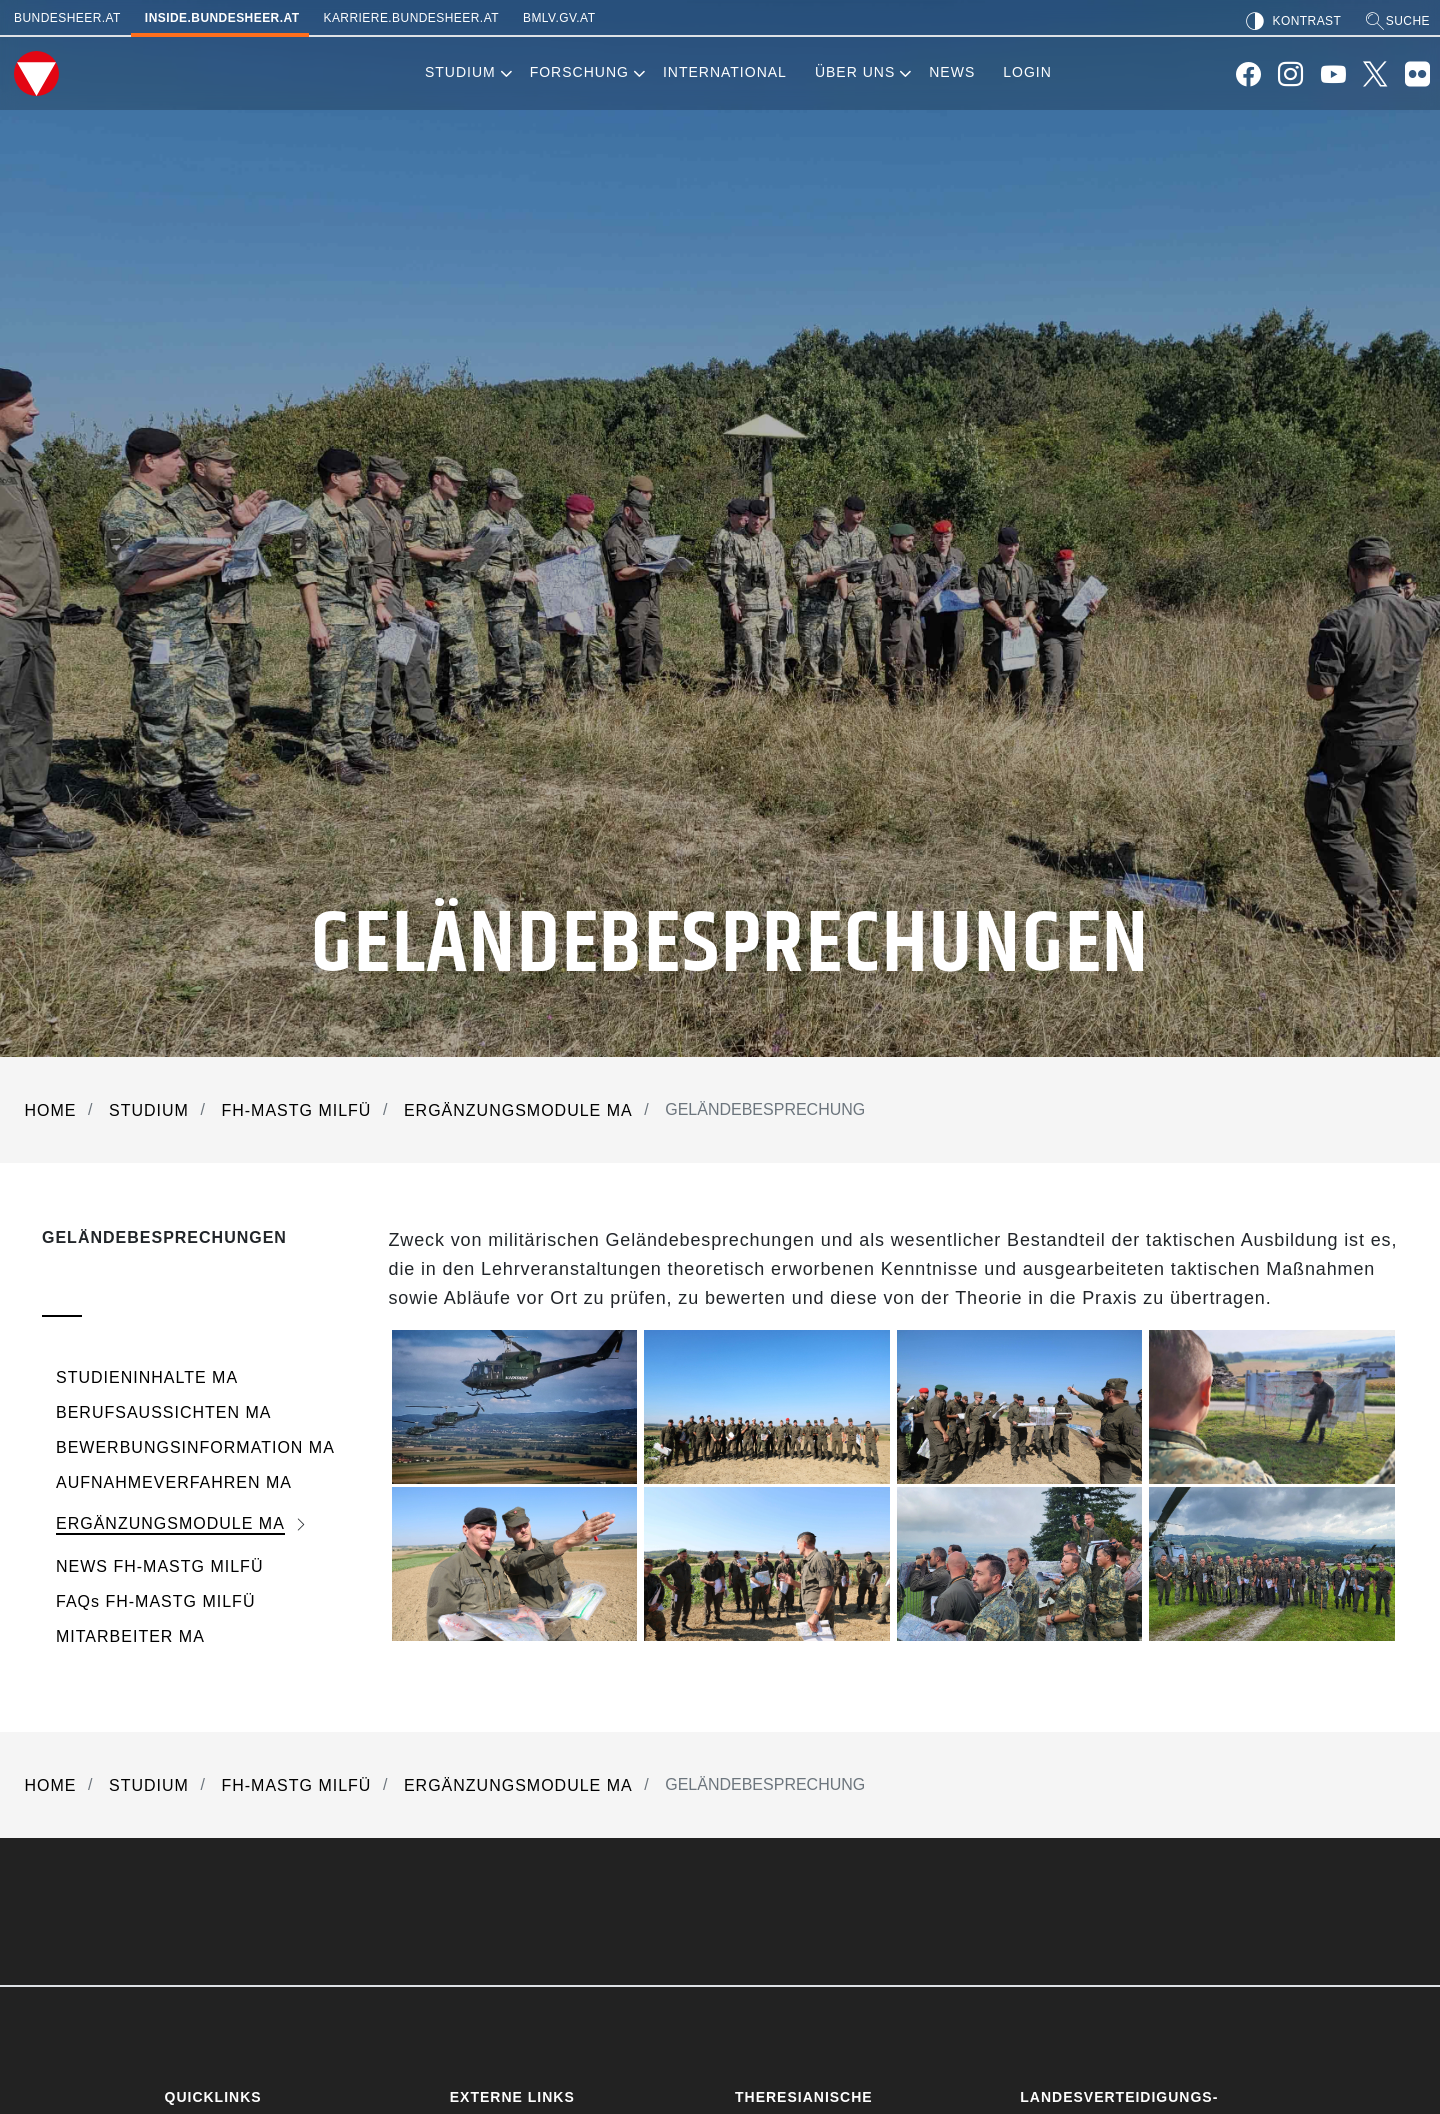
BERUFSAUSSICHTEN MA (163, 1412)
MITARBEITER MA (130, 1636)
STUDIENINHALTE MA (147, 1377)
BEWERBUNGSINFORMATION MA (195, 1447)
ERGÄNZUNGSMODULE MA (170, 1523)
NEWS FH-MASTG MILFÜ (159, 1566)
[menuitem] (460, 73)
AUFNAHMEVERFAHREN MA (174, 1482)
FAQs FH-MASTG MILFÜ (155, 1601)
